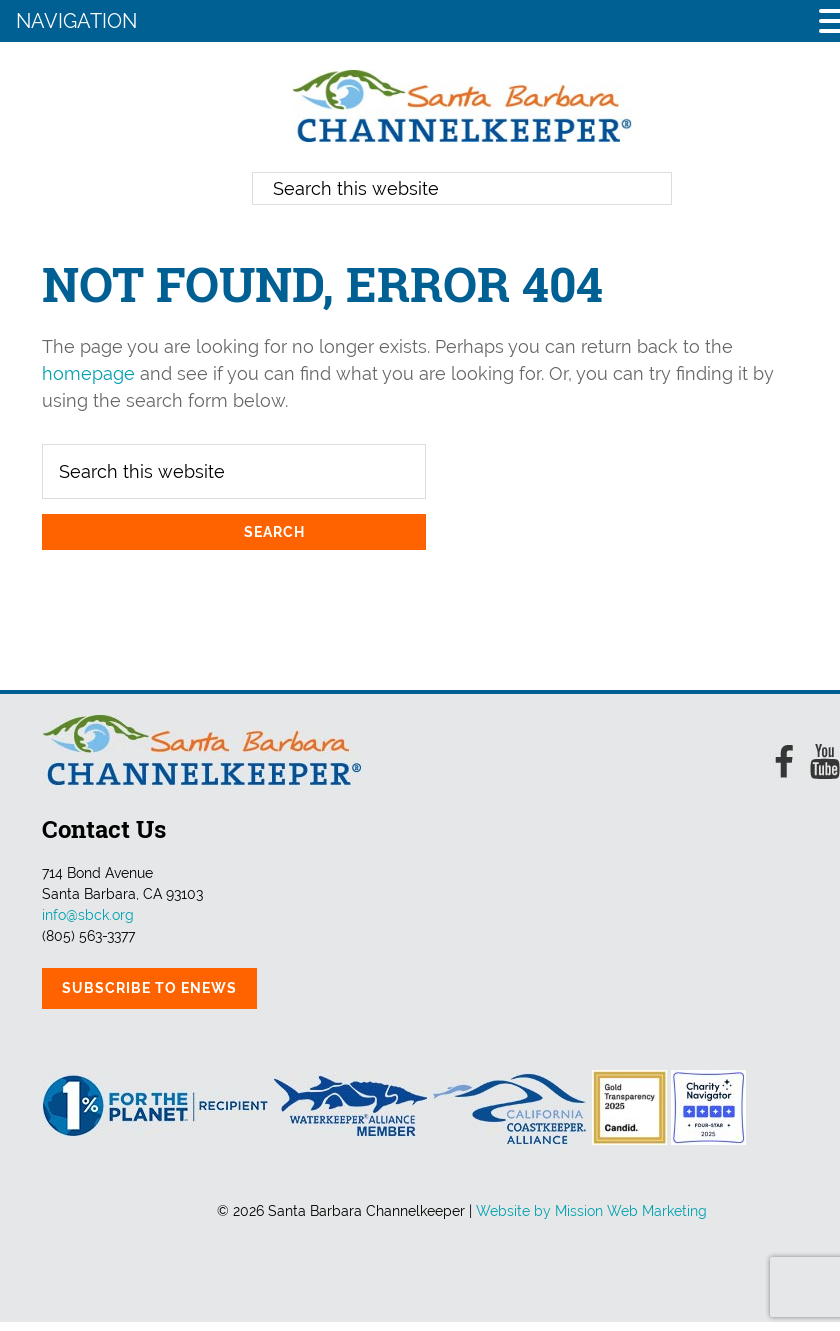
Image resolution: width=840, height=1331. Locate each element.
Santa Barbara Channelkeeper (462, 106)
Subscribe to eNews (149, 988)
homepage (88, 373)
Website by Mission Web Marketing (591, 1211)
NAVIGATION (76, 21)
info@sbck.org (88, 915)
